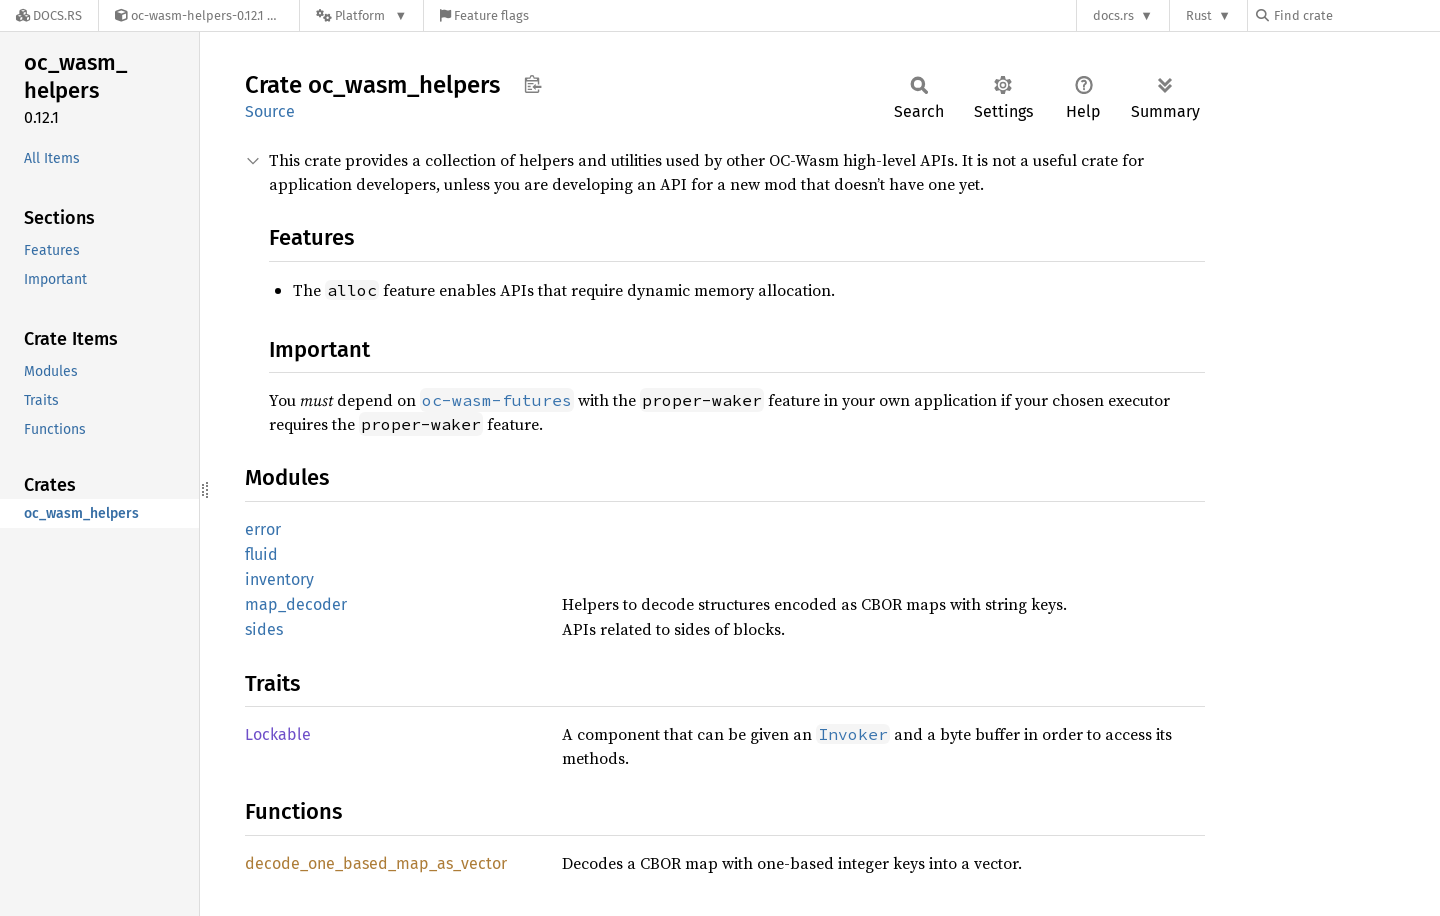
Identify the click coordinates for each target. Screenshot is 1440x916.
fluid (261, 554)
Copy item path (532, 84)
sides (264, 629)
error (263, 529)
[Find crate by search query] (1356, 15)
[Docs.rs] (49, 15)
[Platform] (361, 15)
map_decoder (296, 604)
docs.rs (1113, 15)
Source (270, 111)
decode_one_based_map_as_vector (376, 863)
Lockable (278, 734)
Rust (1199, 15)
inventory (279, 579)
